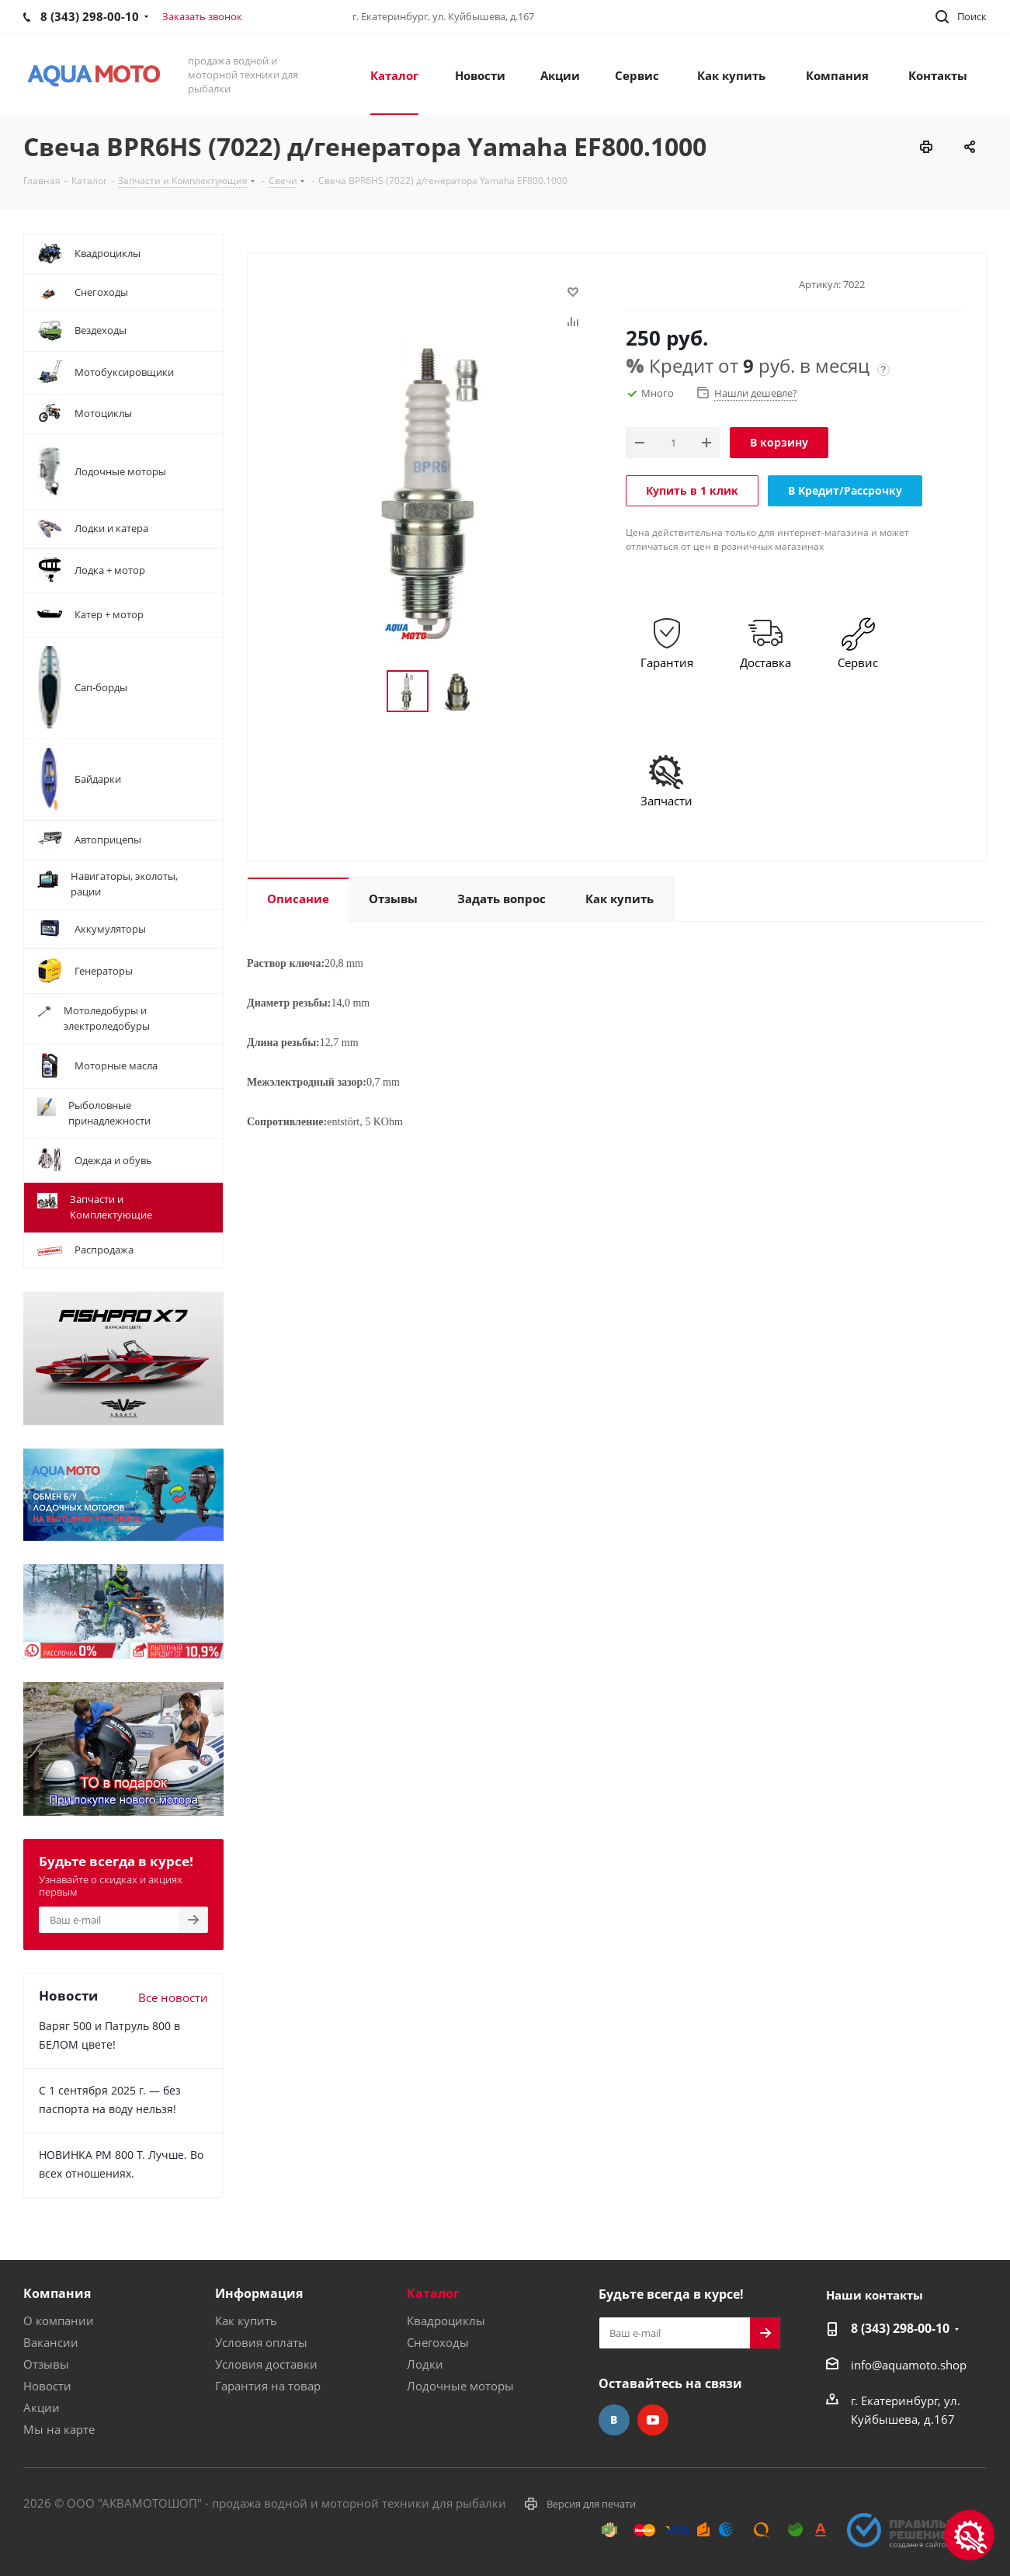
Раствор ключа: (286, 963)
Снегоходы (438, 2342)
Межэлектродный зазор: (306, 1082)
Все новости (173, 1997)
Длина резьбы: (283, 1042)
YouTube (652, 2419)
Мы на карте (59, 2429)
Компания (57, 2293)
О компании (58, 2320)
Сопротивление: (287, 1122)
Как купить (246, 2320)
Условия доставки (266, 2364)
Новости (47, 2385)
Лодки (425, 2364)
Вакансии (50, 2342)
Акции (41, 2407)
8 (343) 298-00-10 (900, 2328)
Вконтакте (614, 2419)
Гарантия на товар (268, 2385)
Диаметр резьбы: (289, 1003)
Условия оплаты (261, 2342)
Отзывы (46, 2364)
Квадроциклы (446, 2320)
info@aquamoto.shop (909, 2365)
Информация (259, 2293)
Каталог (433, 2293)
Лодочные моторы (460, 2385)
